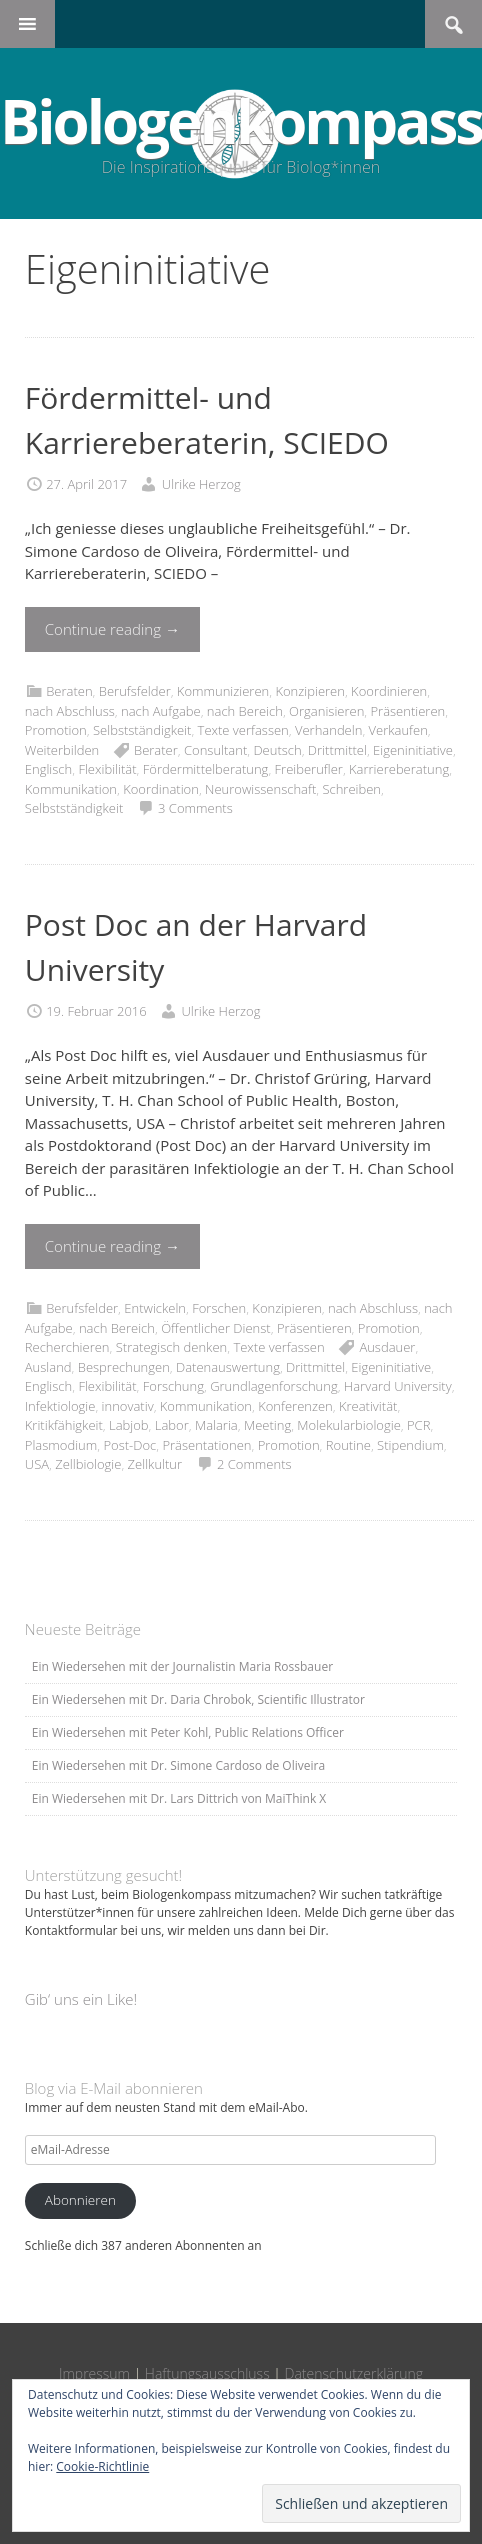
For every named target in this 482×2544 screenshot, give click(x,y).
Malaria (216, 1425)
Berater (156, 750)
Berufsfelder (135, 691)
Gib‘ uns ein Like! (81, 1999)
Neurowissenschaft (260, 789)
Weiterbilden (62, 750)
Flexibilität (107, 769)
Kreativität (368, 1406)
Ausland (48, 1367)
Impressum (94, 2373)
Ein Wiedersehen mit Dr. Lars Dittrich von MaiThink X (179, 1798)
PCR (418, 1425)
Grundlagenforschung (274, 1386)
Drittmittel (337, 750)
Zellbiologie (88, 1464)
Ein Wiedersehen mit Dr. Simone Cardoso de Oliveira (178, 1765)
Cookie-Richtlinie (102, 2466)
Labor (172, 1425)
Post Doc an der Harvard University (196, 947)
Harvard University (398, 1386)
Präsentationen (206, 1445)
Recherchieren (67, 1347)
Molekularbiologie (348, 1425)
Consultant (215, 750)
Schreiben (351, 789)
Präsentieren (408, 711)
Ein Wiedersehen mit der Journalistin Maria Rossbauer (182, 1666)
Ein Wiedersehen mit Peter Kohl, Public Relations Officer (188, 1732)
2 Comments (254, 1464)
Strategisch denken (172, 1347)
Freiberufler (309, 769)
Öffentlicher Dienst (216, 1328)
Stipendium (410, 1445)
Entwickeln (155, 1308)
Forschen (219, 1308)
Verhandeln (328, 730)
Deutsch (277, 750)
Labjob (129, 1425)
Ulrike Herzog (201, 484)
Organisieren (326, 711)
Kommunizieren (223, 691)
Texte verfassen (243, 730)
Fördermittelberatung (206, 769)
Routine (348, 1445)
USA (37, 1464)
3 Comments (195, 808)
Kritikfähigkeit (64, 1425)
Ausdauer (387, 1347)
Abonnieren (80, 2200)
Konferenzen (295, 1406)
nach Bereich (245, 711)
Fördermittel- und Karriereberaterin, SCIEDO (207, 420)
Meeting (267, 1425)
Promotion (56, 730)
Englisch (48, 769)
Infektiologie (60, 1406)
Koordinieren (389, 691)
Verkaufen (398, 730)
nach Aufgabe (161, 711)
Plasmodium (61, 1445)
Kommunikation (71, 789)
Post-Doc (129, 1445)
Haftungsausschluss (207, 2373)
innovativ (128, 1406)
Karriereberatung (399, 769)
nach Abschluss (70, 711)
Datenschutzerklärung (354, 2373)
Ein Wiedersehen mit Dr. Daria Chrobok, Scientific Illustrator (198, 1699)
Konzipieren (309, 691)
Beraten (69, 691)
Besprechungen (124, 1367)
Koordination (161, 789)
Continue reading (112, 629)
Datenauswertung (228, 1367)
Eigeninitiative (413, 750)
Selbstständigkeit (142, 730)
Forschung (173, 1386)
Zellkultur (155, 1464)
